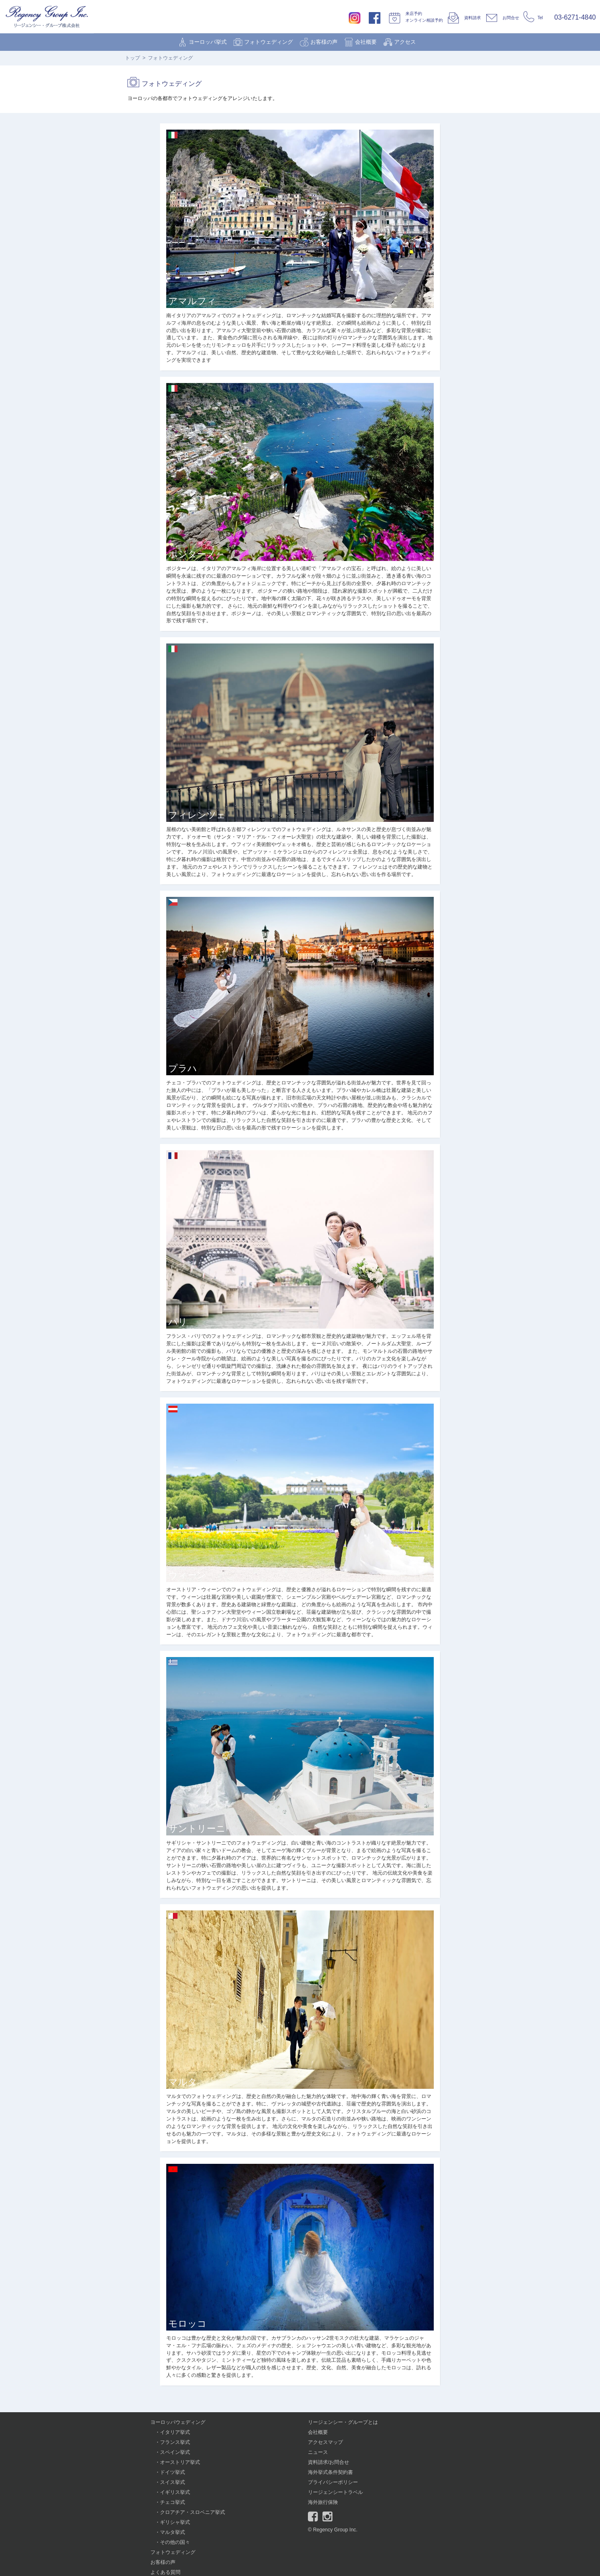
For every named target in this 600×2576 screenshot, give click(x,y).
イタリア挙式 (175, 2432)
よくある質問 (165, 2572)
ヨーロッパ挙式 (208, 42)
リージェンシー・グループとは (343, 2422)
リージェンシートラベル (335, 2492)
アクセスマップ (325, 2442)
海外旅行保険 (323, 2502)
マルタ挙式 (172, 2532)
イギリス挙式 (175, 2492)
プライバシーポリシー (333, 2482)
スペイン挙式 (175, 2452)
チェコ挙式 (172, 2502)
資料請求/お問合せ (328, 2462)
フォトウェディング (268, 42)
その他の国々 (175, 2542)
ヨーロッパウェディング (177, 2422)
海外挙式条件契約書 (330, 2472)
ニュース (318, 2452)
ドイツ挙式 (172, 2472)
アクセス (405, 42)
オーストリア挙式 (180, 2462)
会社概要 (366, 42)
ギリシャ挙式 (175, 2522)
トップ (132, 58)
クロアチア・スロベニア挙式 (192, 2512)
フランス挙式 (175, 2442)
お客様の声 (324, 42)
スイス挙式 (172, 2482)
